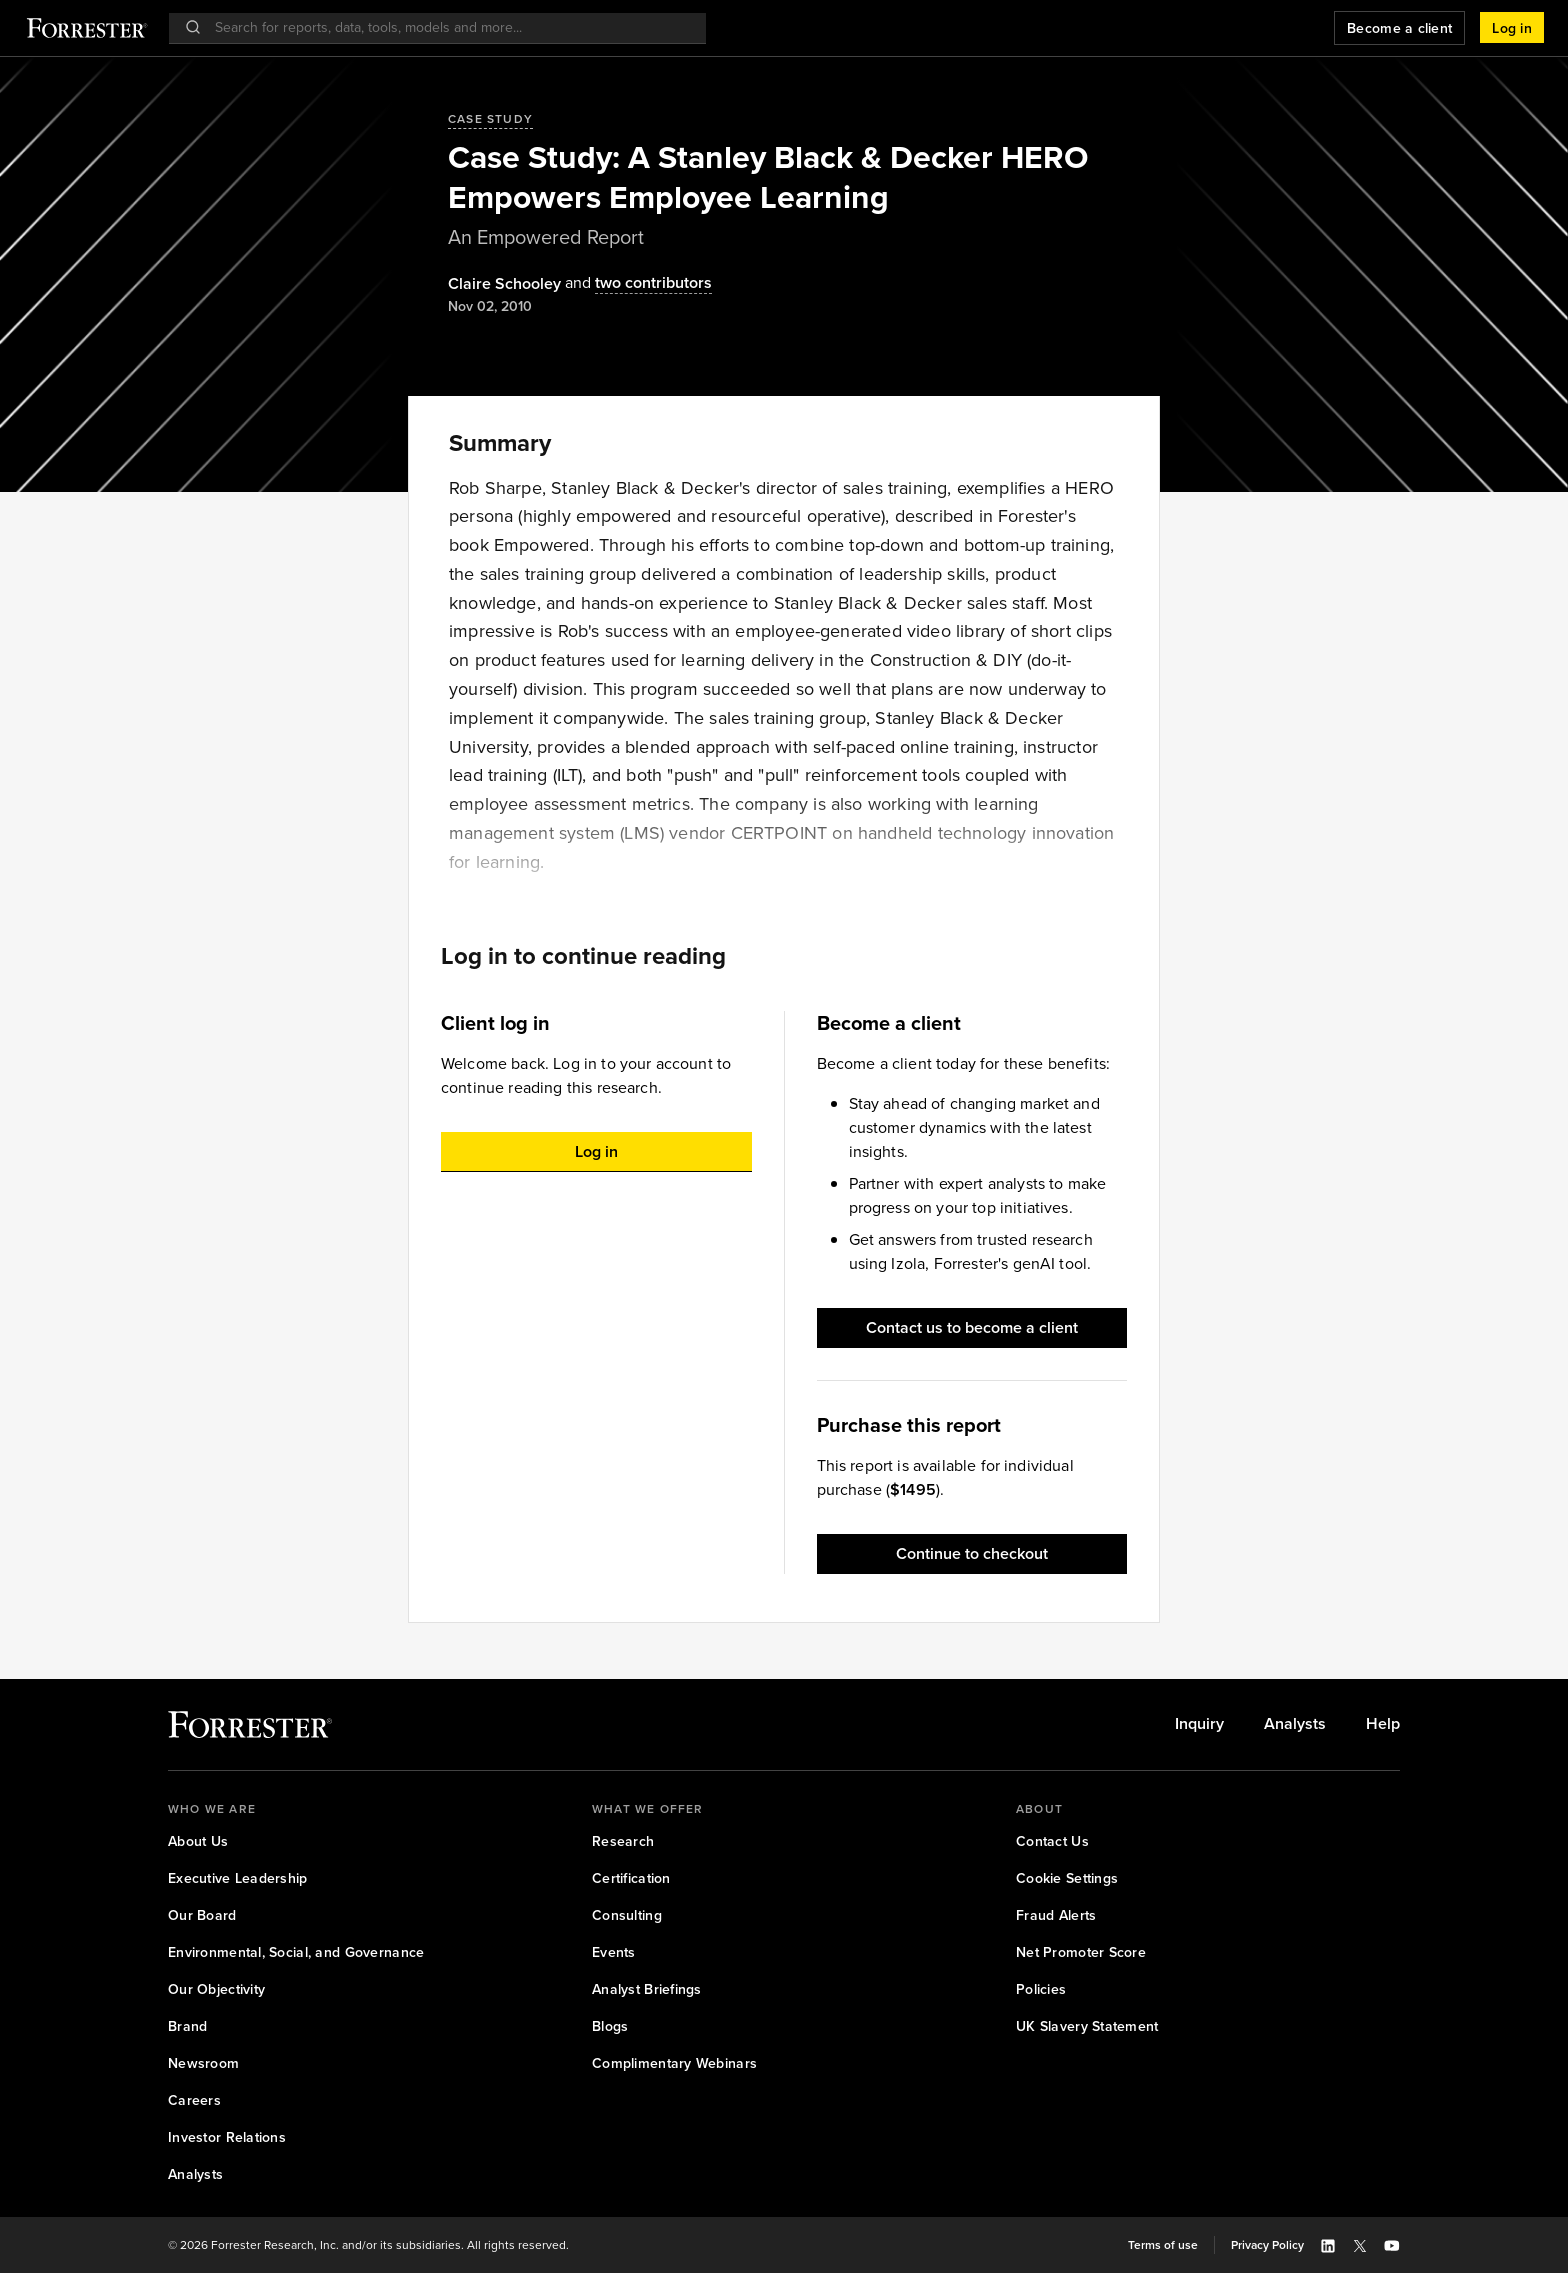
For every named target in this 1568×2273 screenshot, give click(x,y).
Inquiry (1199, 1724)
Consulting (627, 1915)
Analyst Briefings (647, 1989)
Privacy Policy (1267, 2245)
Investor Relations (227, 2137)
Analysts (1295, 1724)
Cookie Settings (1067, 1878)
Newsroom (203, 2063)
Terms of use (1163, 2245)
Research (623, 1841)
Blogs (610, 2026)
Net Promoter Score (1081, 1952)
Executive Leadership (238, 1878)
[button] (1512, 28)
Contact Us (1052, 1841)
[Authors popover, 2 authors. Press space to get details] (636, 283)
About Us (198, 1841)
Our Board (202, 1915)
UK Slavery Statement (1087, 2026)
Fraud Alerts (1056, 1915)
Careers (194, 2100)
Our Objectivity (216, 1989)
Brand (187, 2026)
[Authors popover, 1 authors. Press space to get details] (504, 284)
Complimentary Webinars (674, 2063)
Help (1383, 1724)
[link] (1199, 1724)
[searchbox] (447, 27)
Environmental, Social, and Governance (296, 1952)
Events (614, 1952)
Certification (631, 1878)
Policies (1041, 1989)
